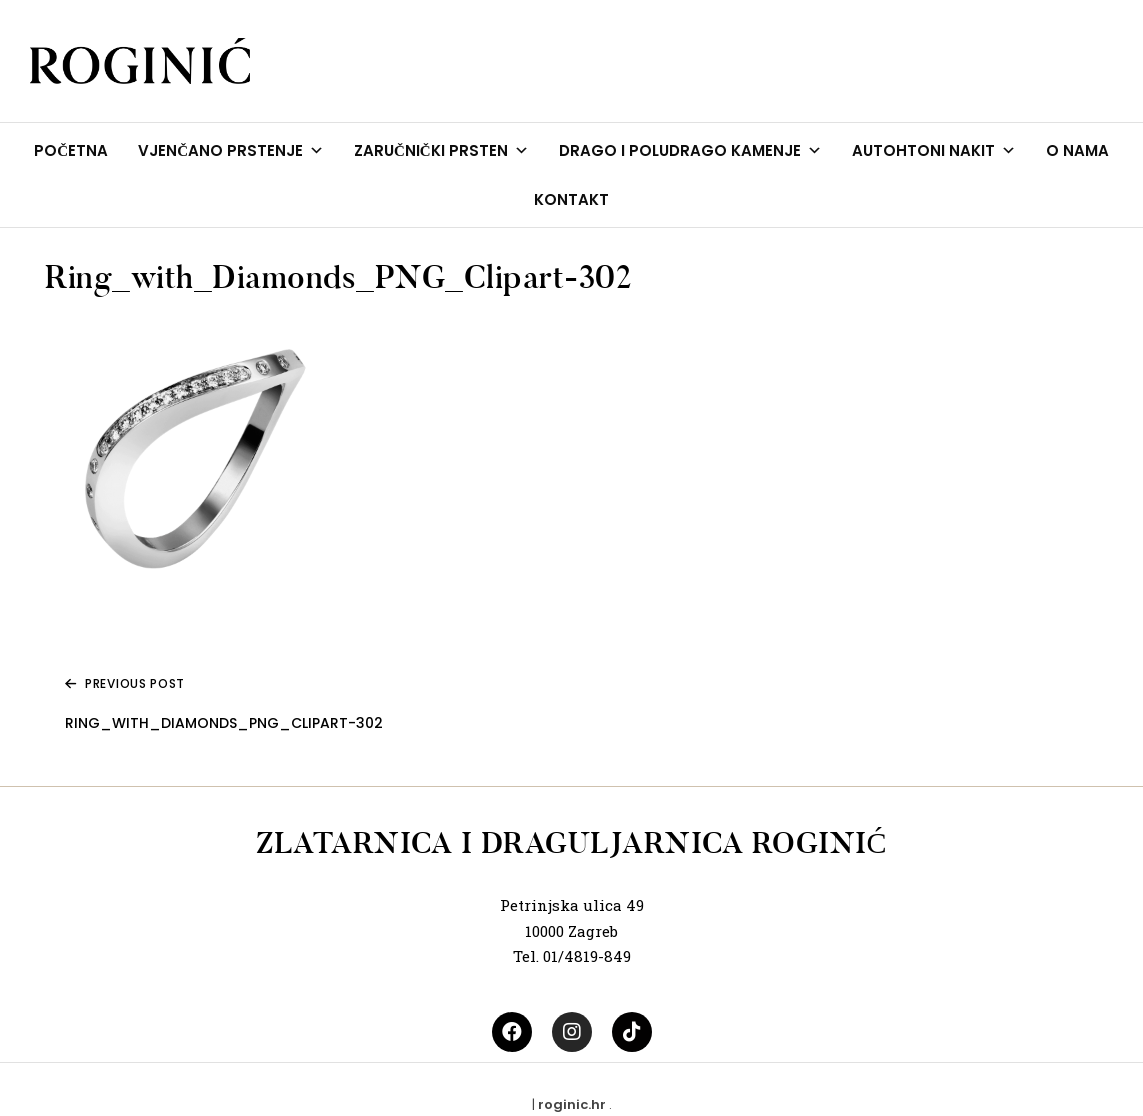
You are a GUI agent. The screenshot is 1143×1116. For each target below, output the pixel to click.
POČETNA (71, 150)
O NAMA (1077, 150)
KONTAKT (571, 199)
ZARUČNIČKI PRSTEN (441, 150)
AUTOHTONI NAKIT (934, 150)
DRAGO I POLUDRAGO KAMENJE (690, 150)
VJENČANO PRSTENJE (231, 150)
